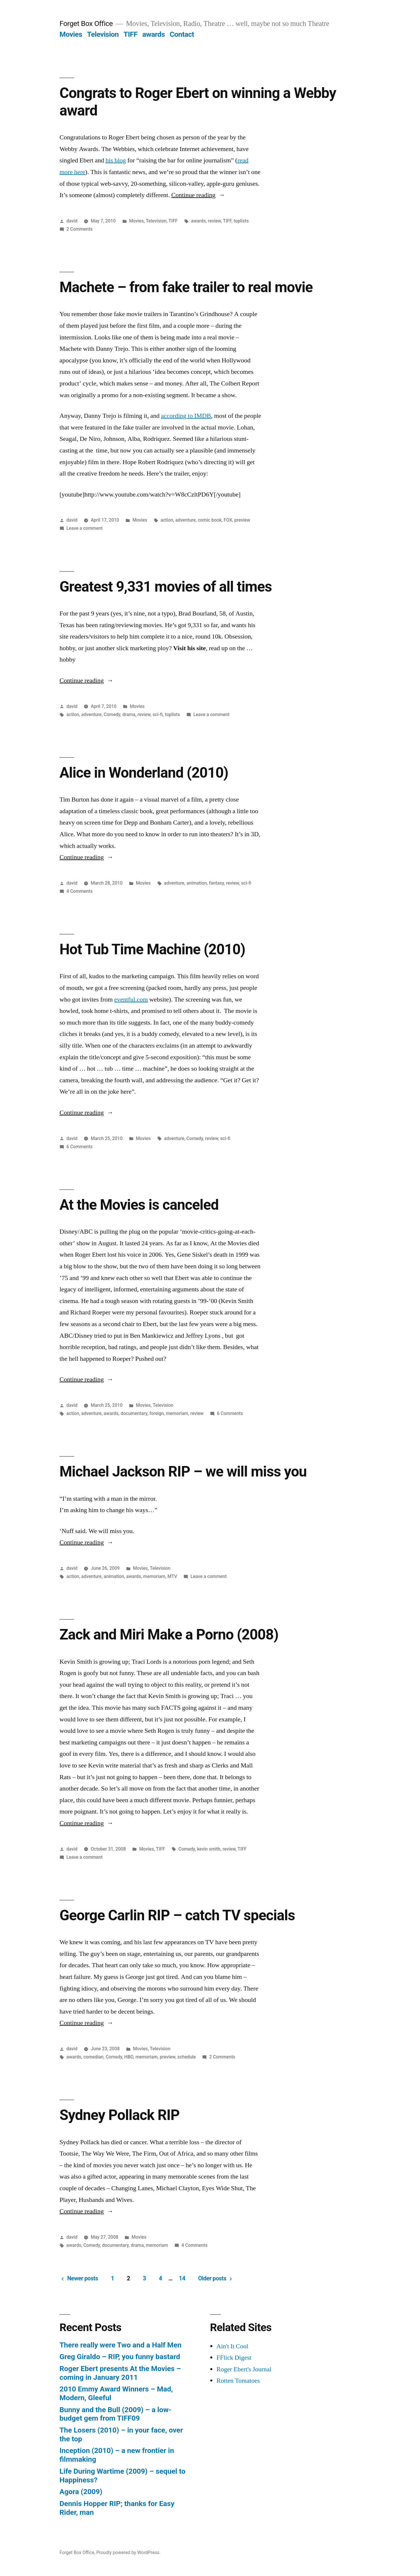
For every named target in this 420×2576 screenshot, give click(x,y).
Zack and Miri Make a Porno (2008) (169, 1634)
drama (128, 714)
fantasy (216, 883)
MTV (172, 1576)
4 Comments (79, 891)
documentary (134, 1413)
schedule (186, 2057)
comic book (209, 520)
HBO (128, 2057)
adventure (185, 520)
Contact (182, 34)
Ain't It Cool (232, 2346)
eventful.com (131, 999)
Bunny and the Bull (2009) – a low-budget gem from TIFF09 (116, 2414)
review (214, 221)
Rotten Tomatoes (238, 2381)
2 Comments (79, 229)
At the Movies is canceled (139, 1204)
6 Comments (79, 1146)
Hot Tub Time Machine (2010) (152, 949)
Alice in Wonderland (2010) (144, 772)
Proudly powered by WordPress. (128, 2552)
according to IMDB (186, 416)
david (72, 221)
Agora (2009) (81, 2491)
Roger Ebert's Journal (244, 2369)
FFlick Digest (233, 2358)
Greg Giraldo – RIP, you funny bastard (120, 2356)
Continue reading (198, 195)
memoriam (177, 1413)
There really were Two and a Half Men (120, 2345)
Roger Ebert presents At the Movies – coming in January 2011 (120, 2373)
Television (103, 34)
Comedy (112, 714)
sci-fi (158, 714)
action (167, 520)
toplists (241, 221)
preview (242, 520)
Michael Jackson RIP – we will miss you (183, 1471)
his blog (116, 160)
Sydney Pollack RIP (119, 2115)
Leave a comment (84, 528)
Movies (71, 34)
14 (182, 2278)
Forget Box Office (86, 23)
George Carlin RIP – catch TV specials (177, 1915)
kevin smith (208, 1849)
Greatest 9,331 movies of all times (166, 586)
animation (196, 883)
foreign (156, 1413)
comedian (93, 2057)
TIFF (131, 34)
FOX (228, 520)
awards (153, 34)
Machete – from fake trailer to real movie (186, 287)
